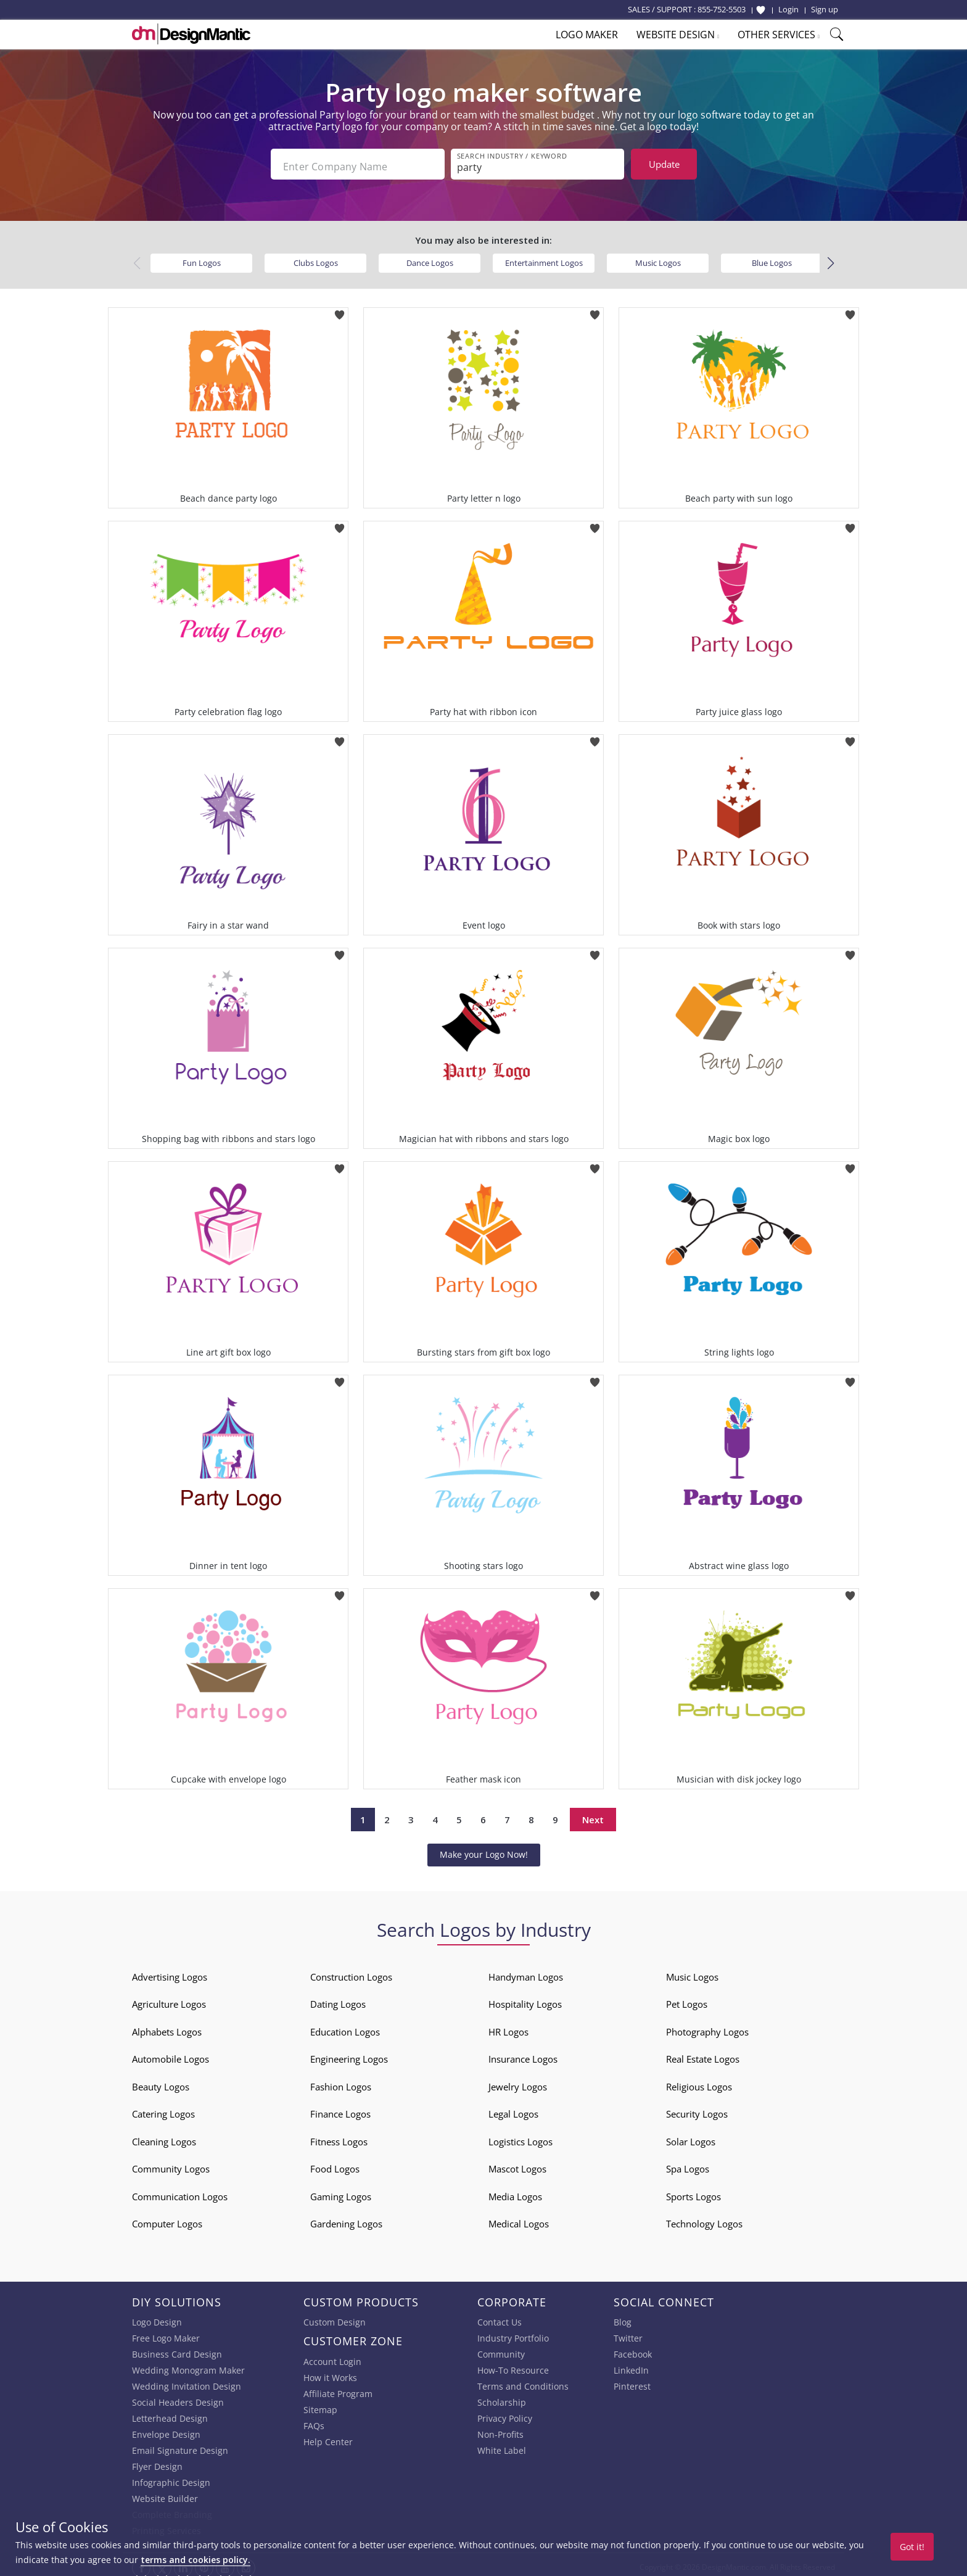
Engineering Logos (349, 2054)
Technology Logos (704, 2219)
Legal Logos (513, 2109)
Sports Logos (693, 2191)
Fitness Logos (339, 2137)
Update (664, 164)
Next (593, 1814)
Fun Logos (202, 257)
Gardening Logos (346, 2219)
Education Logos (345, 2027)
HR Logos (508, 2027)
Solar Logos (690, 2137)
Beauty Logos (160, 2082)
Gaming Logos (340, 2191)
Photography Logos (707, 2027)
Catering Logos (163, 2109)
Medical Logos (518, 2219)
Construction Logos (351, 1972)
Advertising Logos (169, 1972)
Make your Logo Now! (484, 1849)
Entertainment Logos (544, 257)
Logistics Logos (520, 2137)
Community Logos (171, 2164)
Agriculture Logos (169, 1999)
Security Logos (697, 2109)
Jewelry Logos (517, 2082)
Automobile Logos (170, 2054)
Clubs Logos (316, 257)
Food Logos (335, 2164)
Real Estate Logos (702, 2054)
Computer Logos (167, 2219)
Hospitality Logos (525, 1999)
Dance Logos (429, 257)
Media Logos (515, 2191)
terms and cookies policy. (195, 2560)
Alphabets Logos (167, 2027)
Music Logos (658, 257)
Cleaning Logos (164, 2137)
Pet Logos (686, 1999)
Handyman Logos (525, 1972)
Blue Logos (772, 257)
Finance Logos (340, 2109)
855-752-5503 (721, 9)
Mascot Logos (517, 2164)
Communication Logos (180, 2191)
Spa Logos (687, 2164)
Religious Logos (699, 2082)
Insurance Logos (523, 2054)
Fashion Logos (340, 2082)
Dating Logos (338, 1999)
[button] (830, 258)
